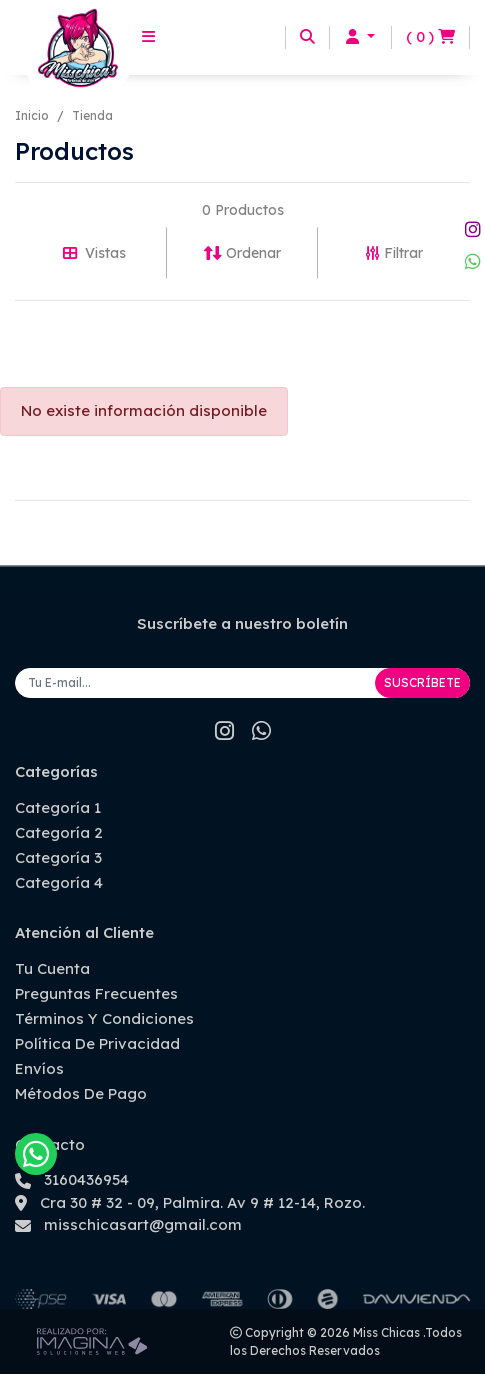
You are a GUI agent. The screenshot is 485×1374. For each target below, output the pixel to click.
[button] (360, 37)
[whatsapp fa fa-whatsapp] (472, 261)
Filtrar (394, 253)
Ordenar (242, 253)
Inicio (32, 115)
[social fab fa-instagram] (472, 229)
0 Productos (243, 210)
